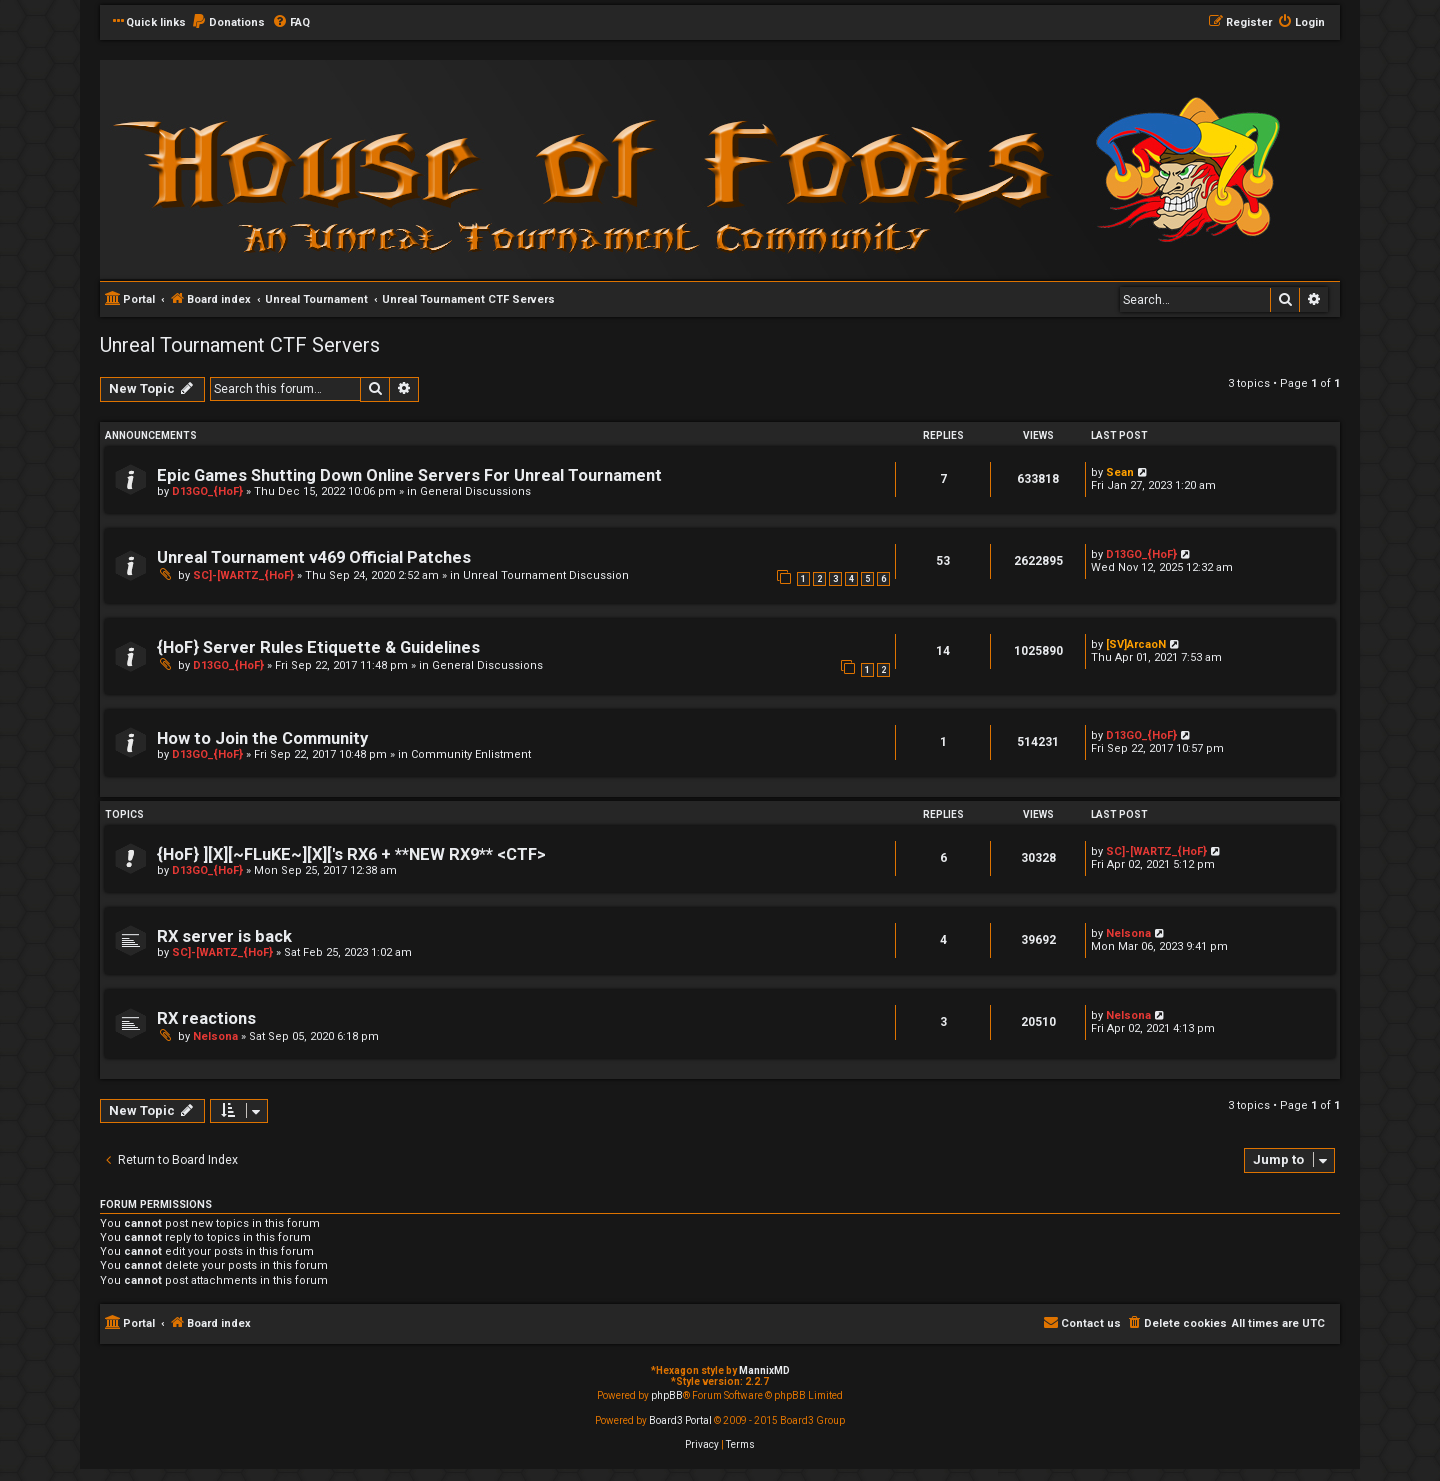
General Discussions (475, 491)
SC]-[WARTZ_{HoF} (243, 575)
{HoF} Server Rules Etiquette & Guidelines (318, 647)
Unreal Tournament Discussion (546, 575)
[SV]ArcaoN (1136, 644)
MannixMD (764, 1370)
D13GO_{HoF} (207, 491)
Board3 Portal (680, 1420)
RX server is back (224, 936)
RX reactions (206, 1018)
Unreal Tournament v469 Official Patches (314, 557)
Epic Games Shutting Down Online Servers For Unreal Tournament (409, 475)
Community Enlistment (471, 754)
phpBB (667, 1395)
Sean (1120, 472)
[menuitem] (228, 23)
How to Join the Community (262, 738)
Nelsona (1128, 933)
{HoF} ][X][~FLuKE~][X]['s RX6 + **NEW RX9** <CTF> (351, 854)
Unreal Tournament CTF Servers (240, 345)
